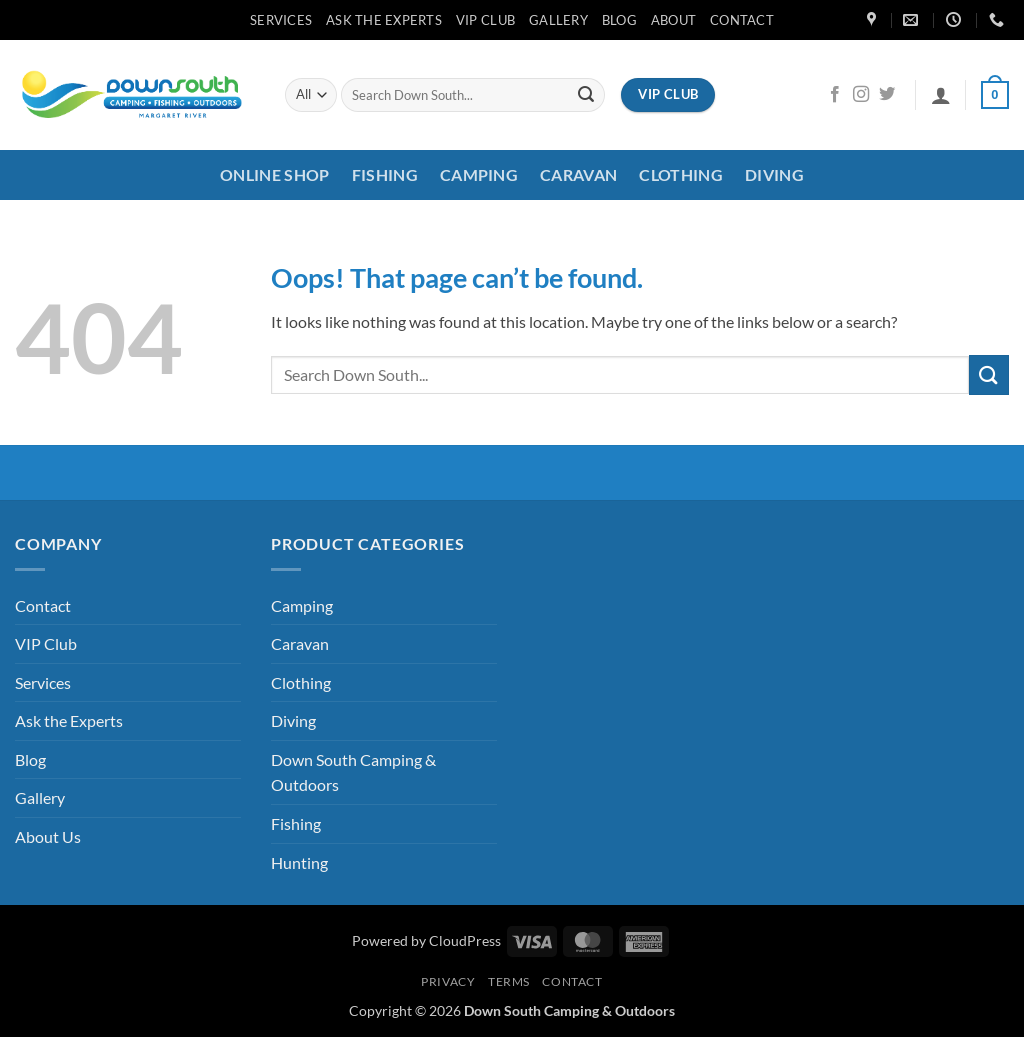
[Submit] (586, 95)
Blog (619, 20)
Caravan (578, 174)
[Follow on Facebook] (835, 95)
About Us (48, 836)
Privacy (448, 981)
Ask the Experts (384, 20)
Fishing (385, 174)
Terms (509, 981)
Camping (479, 174)
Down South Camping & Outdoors (353, 772)
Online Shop (275, 174)
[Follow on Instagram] (861, 95)
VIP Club (485, 20)
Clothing (681, 174)
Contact (742, 20)
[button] (941, 95)
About (673, 20)
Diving (774, 174)
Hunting (299, 862)
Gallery (558, 20)
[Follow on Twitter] (887, 95)
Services (281, 20)
